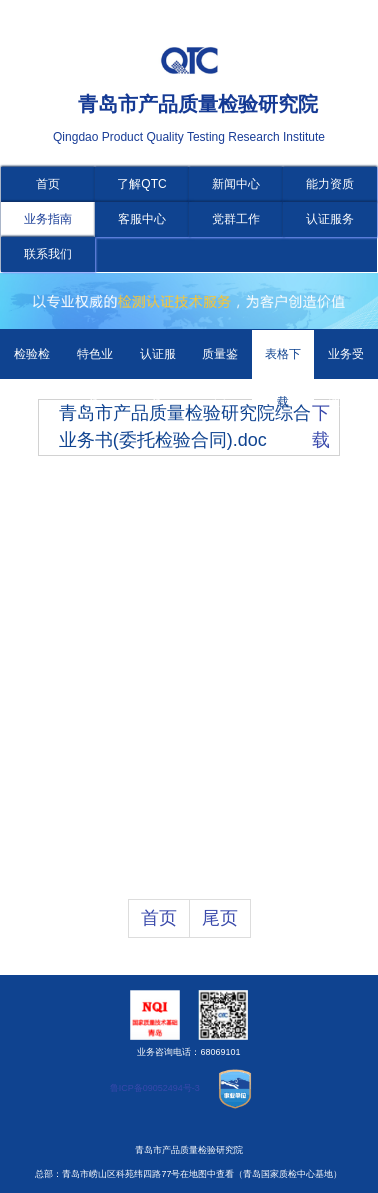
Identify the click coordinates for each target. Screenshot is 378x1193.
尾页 (220, 918)
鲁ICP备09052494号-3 (155, 1088)
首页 (48, 184)
